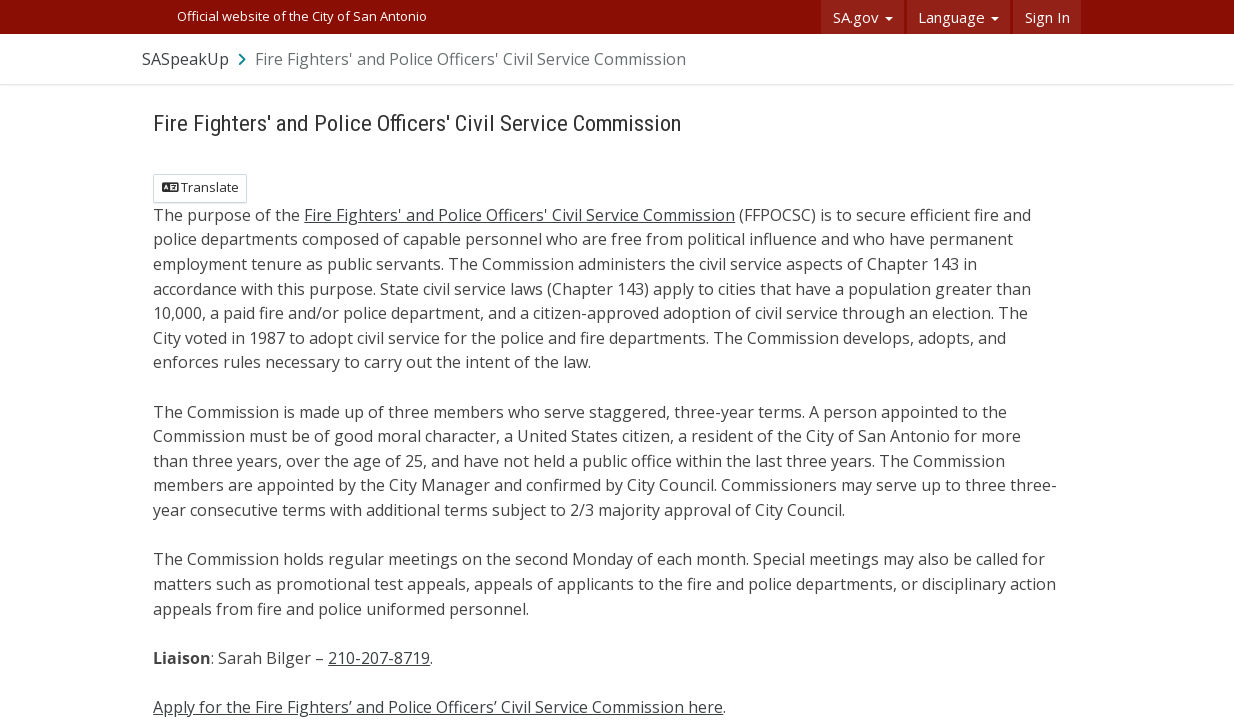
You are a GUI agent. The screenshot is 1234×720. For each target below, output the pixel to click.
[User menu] (1067, 58)
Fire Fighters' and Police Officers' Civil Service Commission (519, 215)
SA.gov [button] (863, 17)
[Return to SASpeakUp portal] (196, 59)
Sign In (1047, 17)
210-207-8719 (379, 658)
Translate (200, 187)
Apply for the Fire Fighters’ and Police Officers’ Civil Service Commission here (438, 707)
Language (958, 17)
